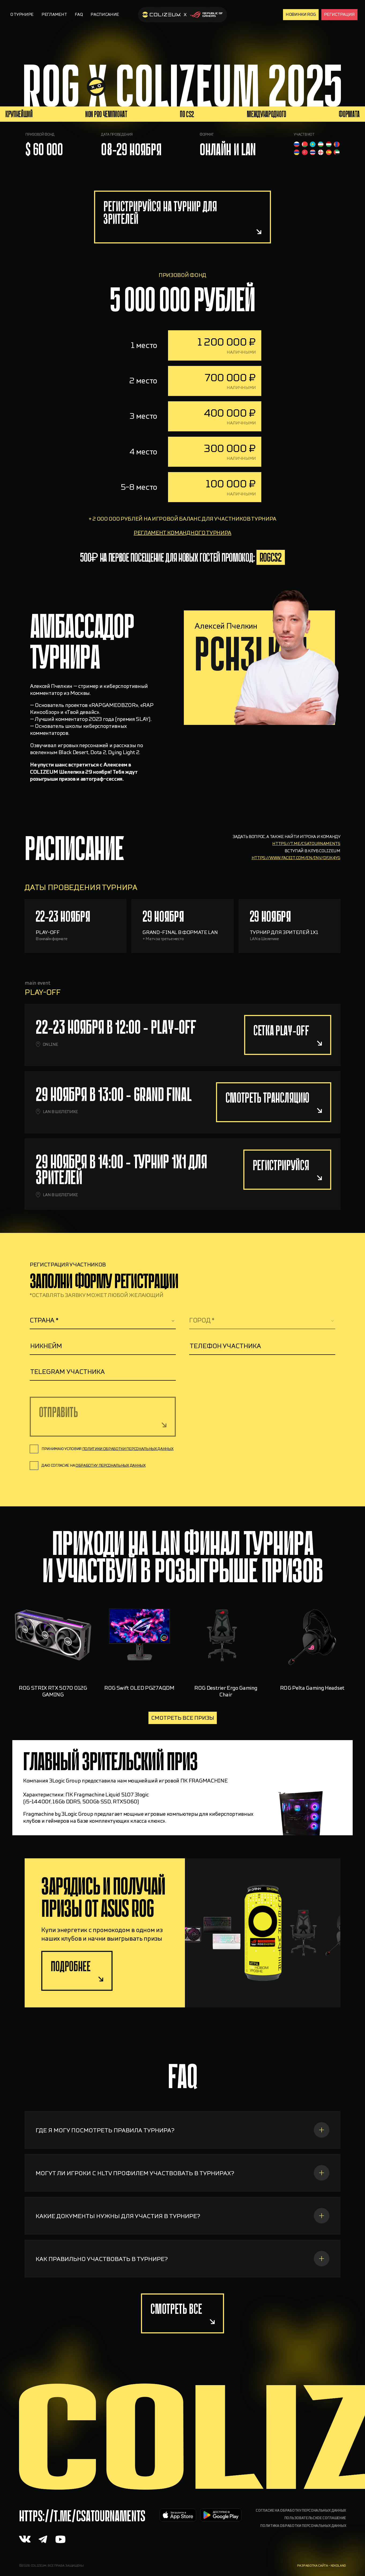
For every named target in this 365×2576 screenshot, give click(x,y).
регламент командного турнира (182, 553)
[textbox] (103, 1320)
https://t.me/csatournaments (306, 864)
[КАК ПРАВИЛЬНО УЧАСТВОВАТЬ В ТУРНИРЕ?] (182, 2279)
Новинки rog (301, 14)
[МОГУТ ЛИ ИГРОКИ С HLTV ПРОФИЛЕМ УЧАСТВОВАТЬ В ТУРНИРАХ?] (182, 2193)
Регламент (54, 14)
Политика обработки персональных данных (303, 2526)
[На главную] (182, 14)
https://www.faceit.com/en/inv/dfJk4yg (296, 878)
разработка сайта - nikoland (321, 2566)
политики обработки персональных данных (128, 1449)
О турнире (21, 14)
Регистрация (339, 14)
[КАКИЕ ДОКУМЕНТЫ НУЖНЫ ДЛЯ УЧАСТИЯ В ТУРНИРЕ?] (182, 2236)
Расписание (105, 14)
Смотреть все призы (182, 1718)
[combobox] (103, 1320)
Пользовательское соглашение (315, 2518)
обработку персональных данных (111, 1465)
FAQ (79, 14)
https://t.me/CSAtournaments (82, 2515)
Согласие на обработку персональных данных (301, 2510)
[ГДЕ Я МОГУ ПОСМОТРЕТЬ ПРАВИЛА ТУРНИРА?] (182, 2150)
